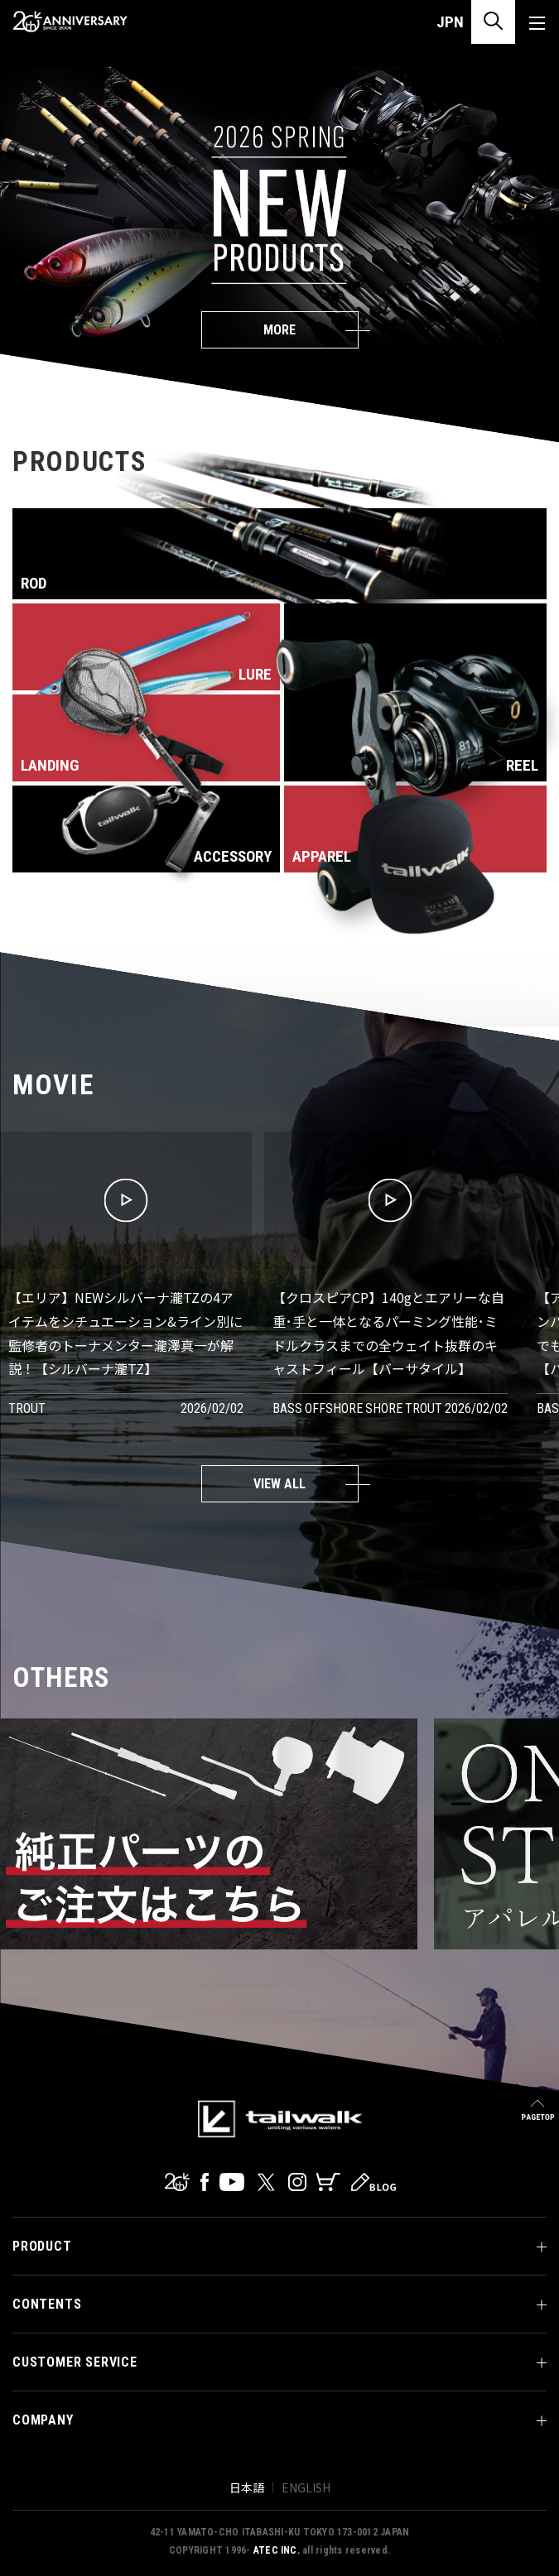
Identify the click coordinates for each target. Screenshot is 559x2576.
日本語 (246, 2487)
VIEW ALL (279, 1484)
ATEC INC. (276, 2550)
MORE (279, 330)
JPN (450, 21)
